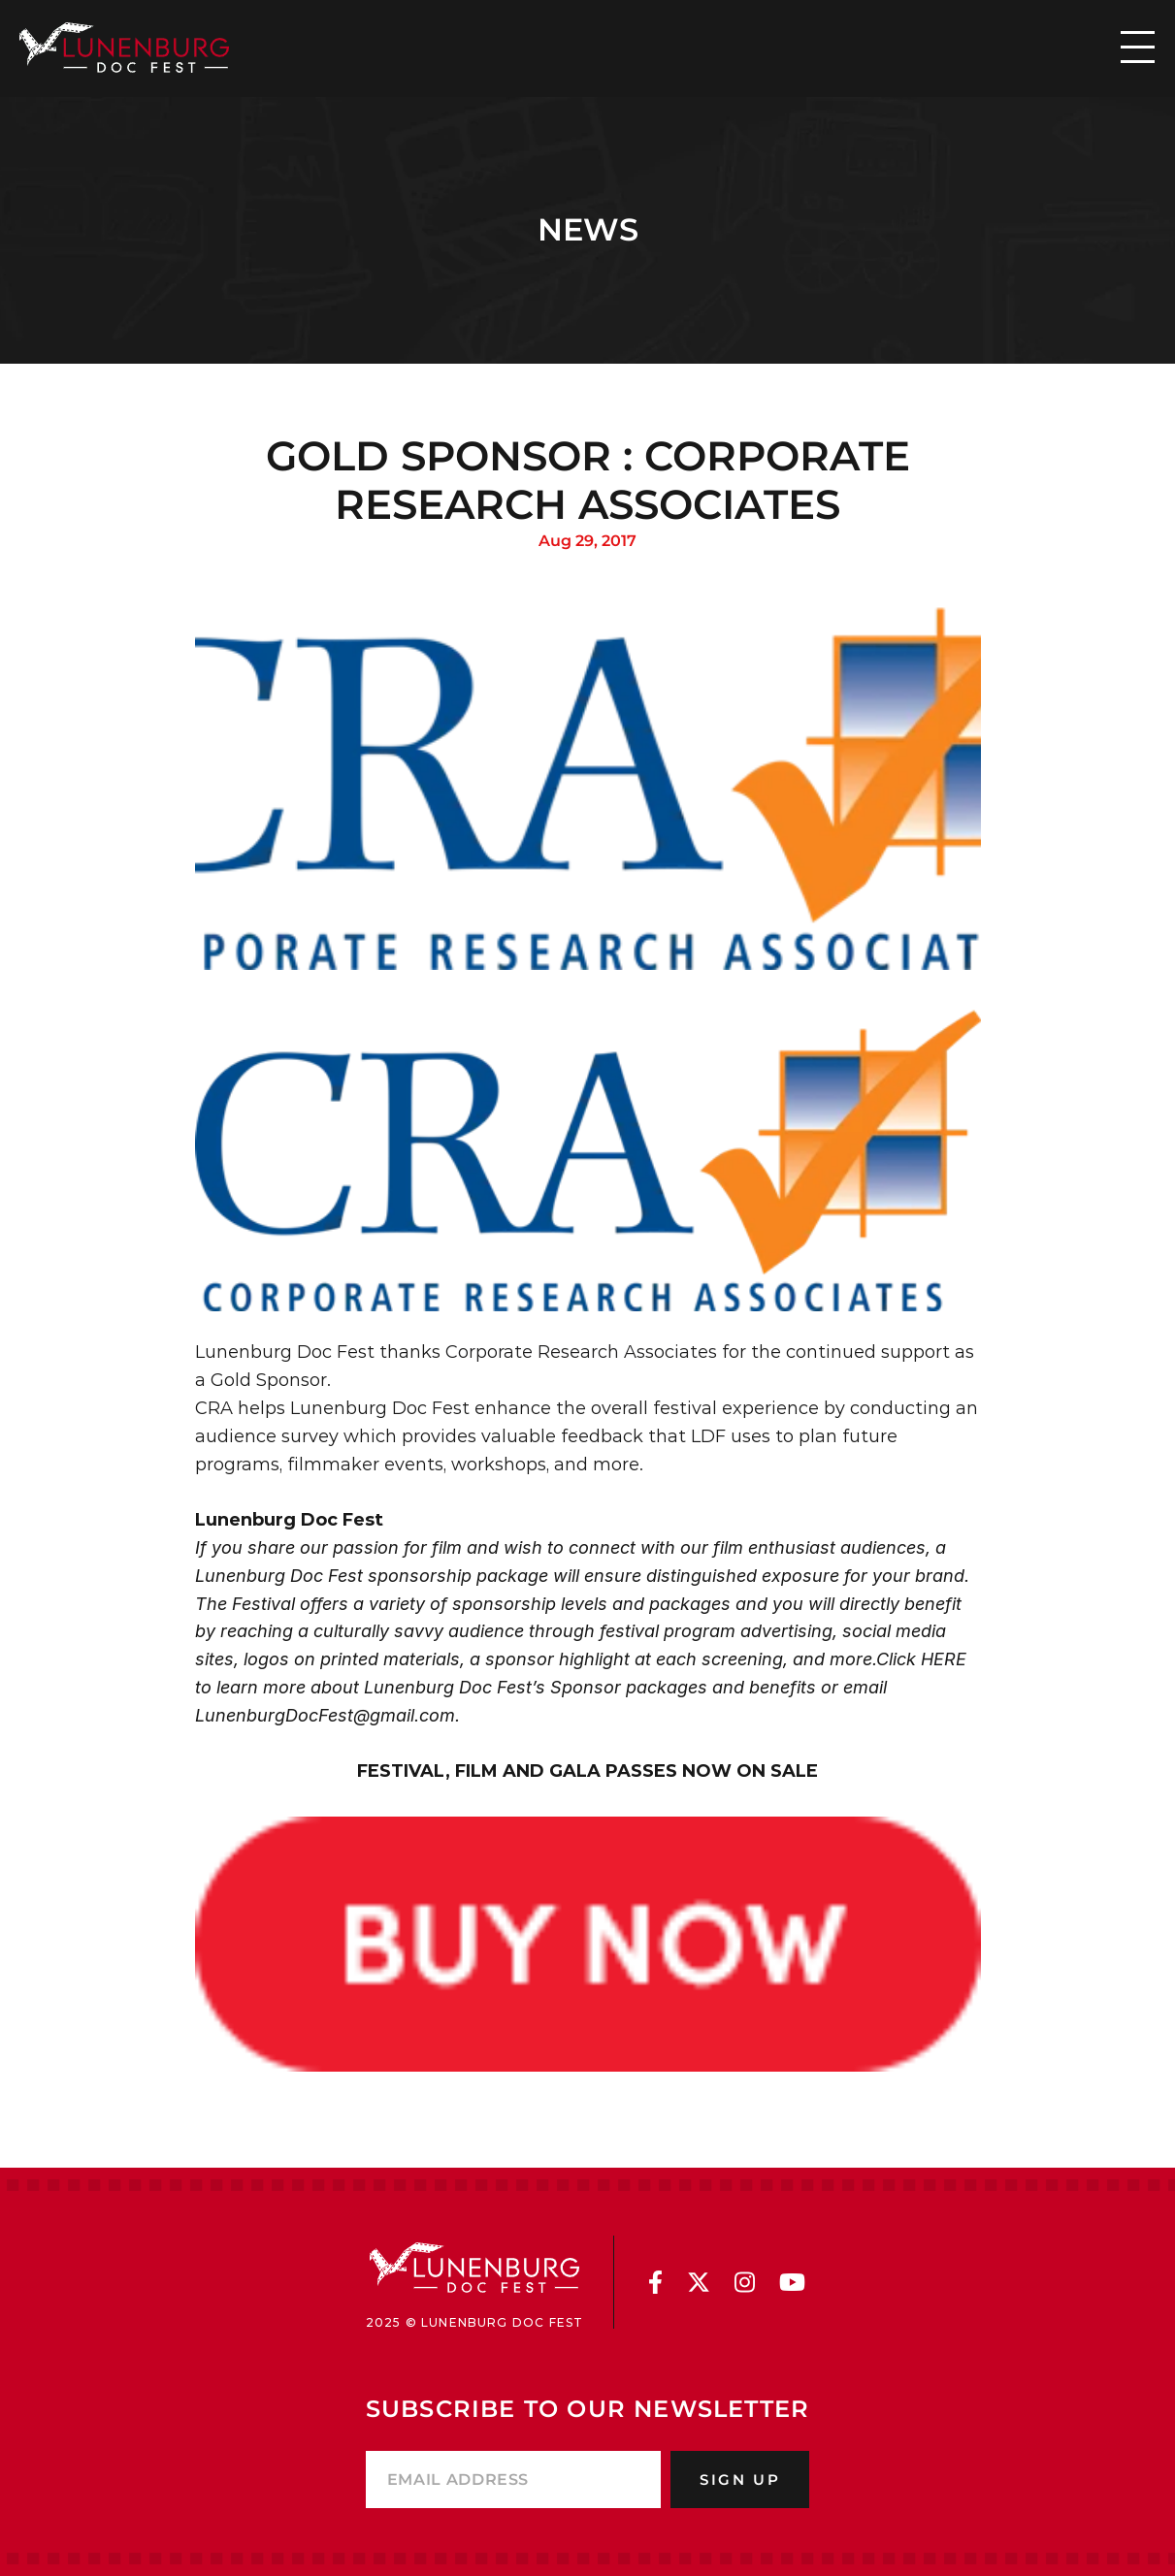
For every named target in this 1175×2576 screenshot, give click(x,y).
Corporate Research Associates (581, 1352)
